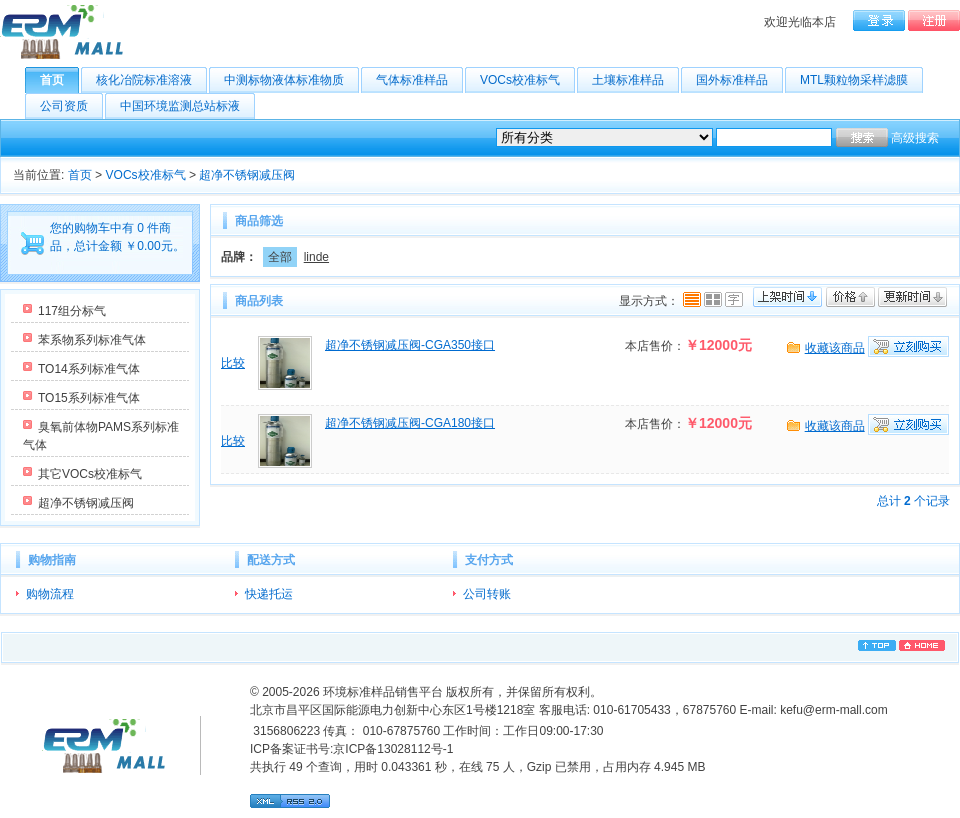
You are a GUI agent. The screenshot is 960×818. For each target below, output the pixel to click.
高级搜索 (915, 138)
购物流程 (50, 594)
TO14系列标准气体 (89, 369)
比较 (233, 363)
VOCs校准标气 (527, 80)
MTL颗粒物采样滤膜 (861, 80)
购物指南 (52, 560)
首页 (59, 80)
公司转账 (487, 594)
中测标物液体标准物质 (291, 80)
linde (316, 257)
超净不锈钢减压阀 (247, 175)
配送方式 (271, 560)
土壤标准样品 (635, 80)
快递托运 (269, 594)
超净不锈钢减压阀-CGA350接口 (410, 345)
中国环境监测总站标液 (187, 106)
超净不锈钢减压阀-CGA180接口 (410, 423)
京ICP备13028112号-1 (393, 749)
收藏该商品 (835, 348)
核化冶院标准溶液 (151, 80)
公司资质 (71, 106)
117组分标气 (72, 311)
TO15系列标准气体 (89, 398)
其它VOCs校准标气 (90, 474)
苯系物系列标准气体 (92, 340)
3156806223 (285, 731)
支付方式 (489, 560)
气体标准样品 (419, 80)
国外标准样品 (739, 80)
